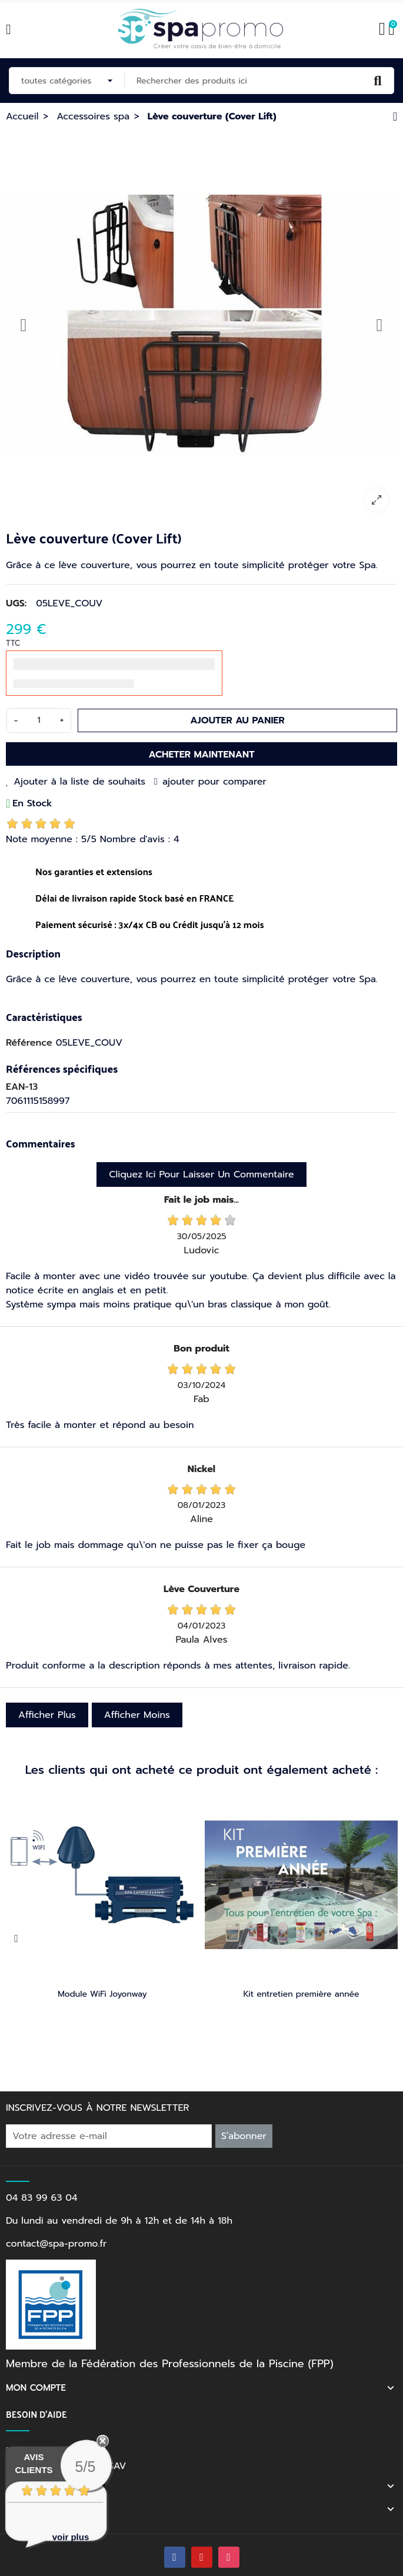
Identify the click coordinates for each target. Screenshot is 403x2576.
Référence (29, 1043)
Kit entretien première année (301, 1994)
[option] (201, 324)
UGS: (16, 603)
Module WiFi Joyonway (102, 1994)
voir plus (70, 2537)
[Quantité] (39, 720)
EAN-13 (22, 1087)
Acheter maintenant (201, 755)
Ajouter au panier (237, 720)
